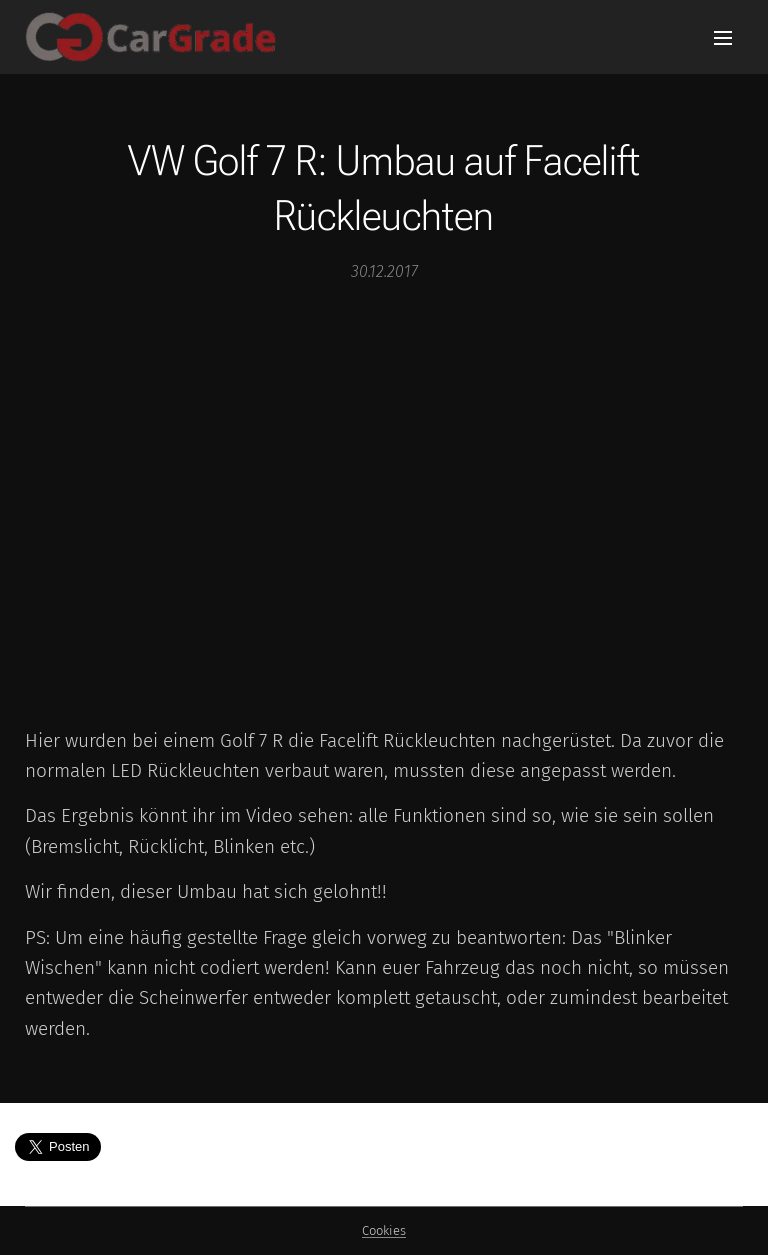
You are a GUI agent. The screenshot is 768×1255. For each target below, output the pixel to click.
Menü (723, 38)
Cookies (384, 1230)
